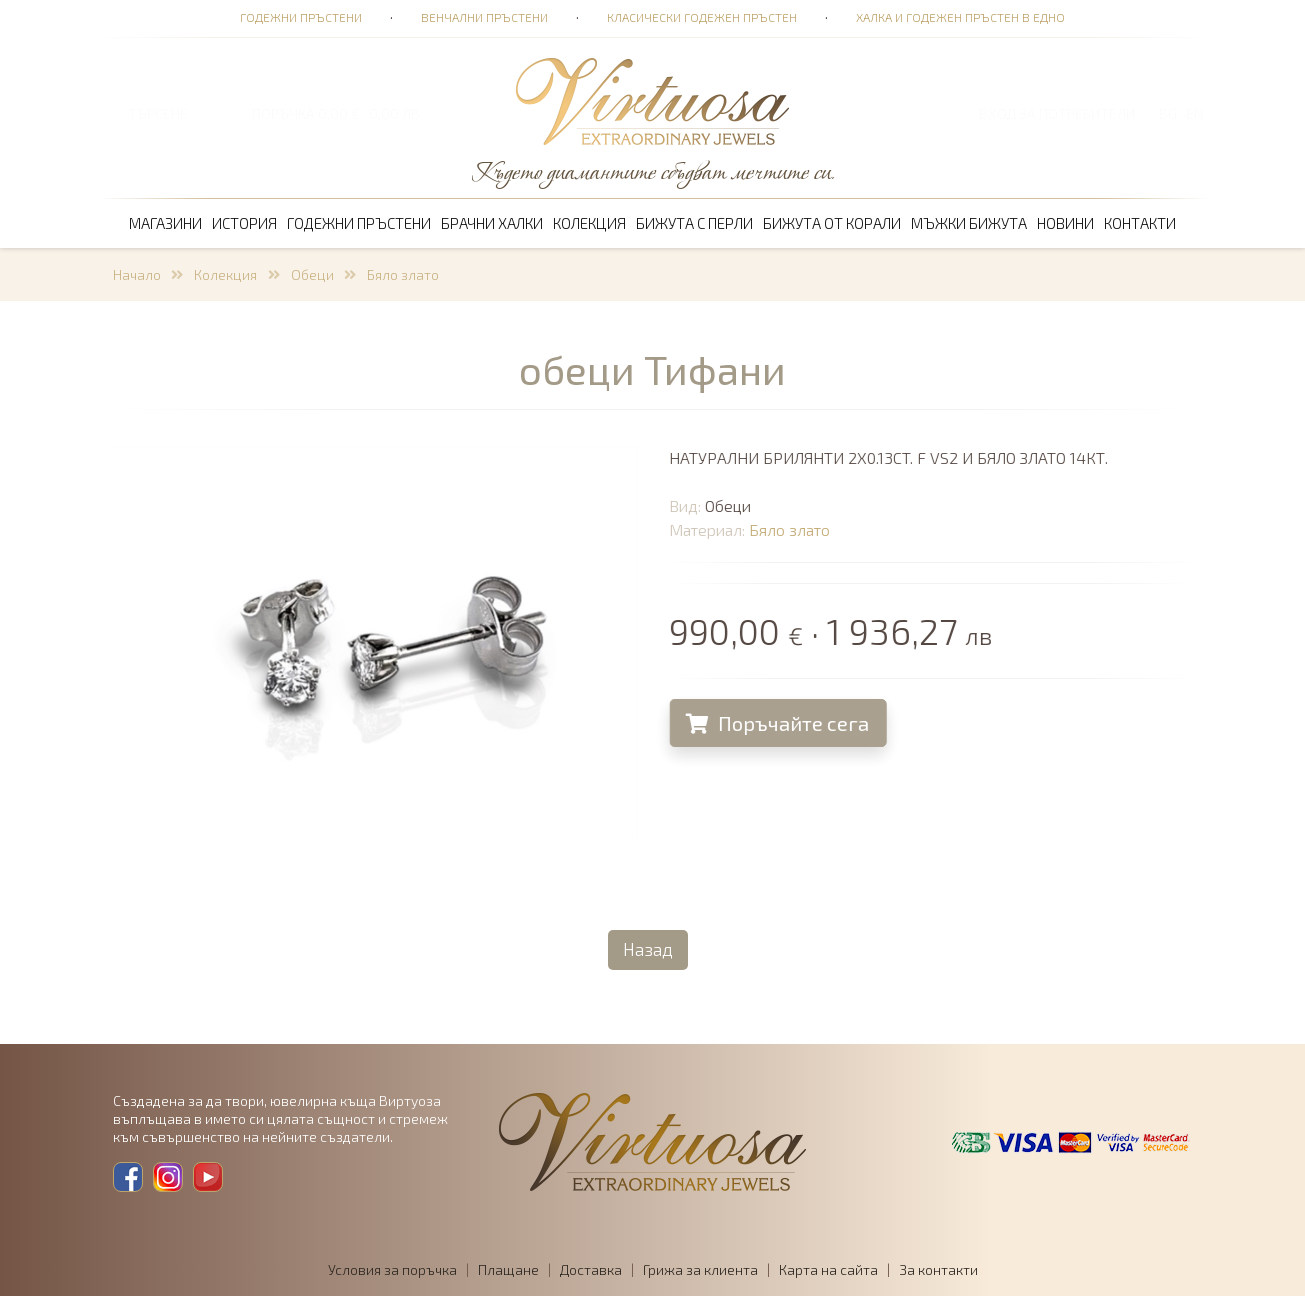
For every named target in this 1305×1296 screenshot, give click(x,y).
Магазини (165, 223)
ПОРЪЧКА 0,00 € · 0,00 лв (336, 113)
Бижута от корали (832, 223)
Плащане (508, 1269)
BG (1168, 113)
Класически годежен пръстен (702, 17)
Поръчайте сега (780, 723)
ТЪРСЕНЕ (158, 113)
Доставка (591, 1269)
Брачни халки (492, 223)
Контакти (1140, 223)
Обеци (312, 274)
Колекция (589, 223)
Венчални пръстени (484, 17)
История (244, 223)
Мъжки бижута (969, 223)
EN (1194, 113)
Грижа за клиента (700, 1269)
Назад (648, 949)
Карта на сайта (828, 1269)
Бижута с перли (694, 223)
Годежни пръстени (301, 17)
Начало (137, 274)
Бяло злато (403, 274)
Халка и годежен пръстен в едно (960, 17)
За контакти (938, 1269)
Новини (1065, 223)
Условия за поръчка (392, 1269)
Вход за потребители (1057, 113)
